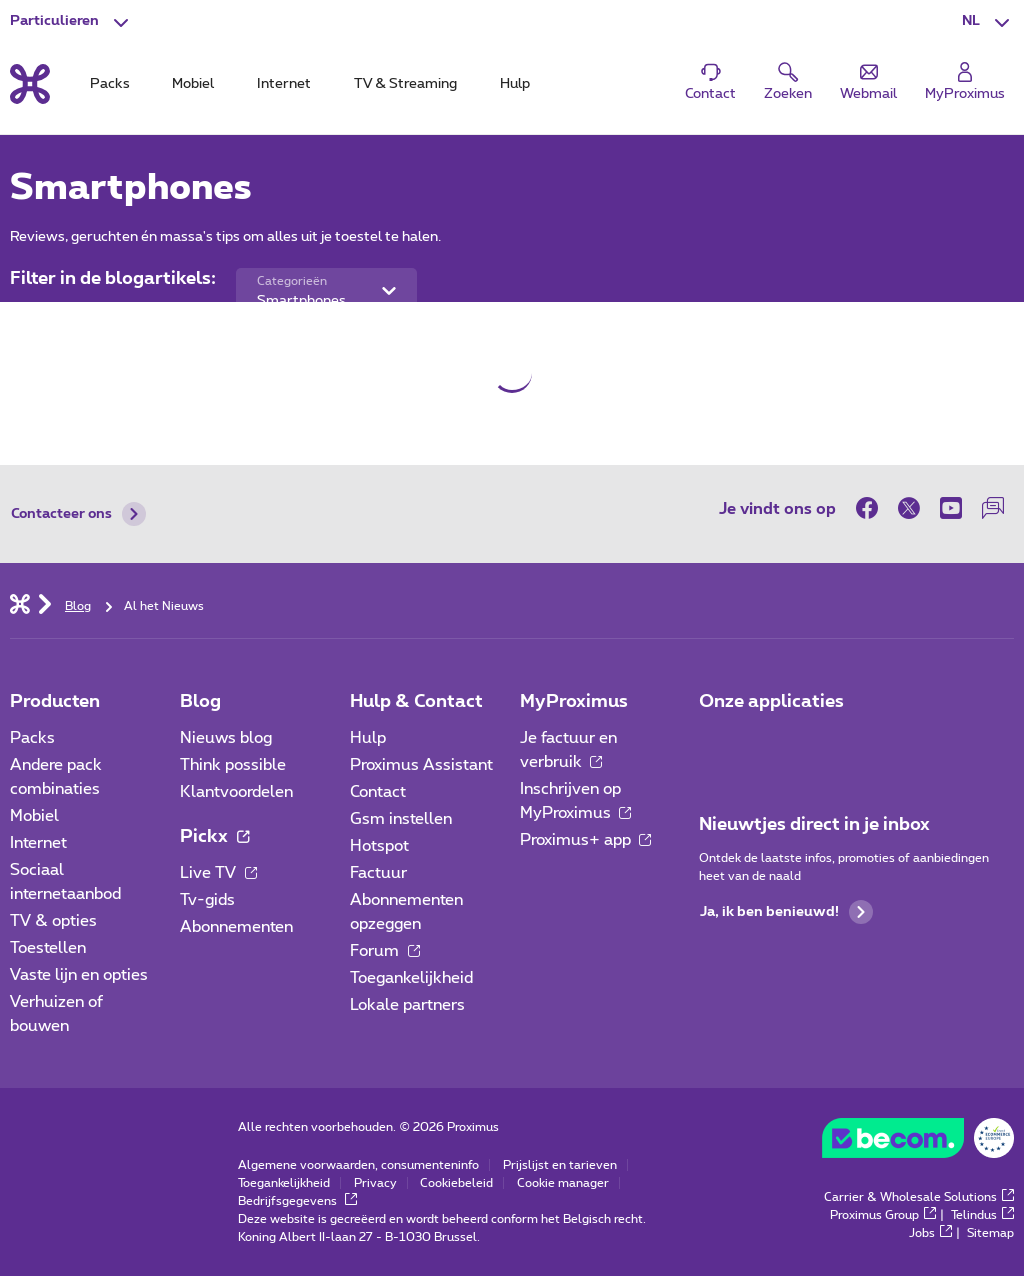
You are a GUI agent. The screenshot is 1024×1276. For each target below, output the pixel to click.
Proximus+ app (586, 840)
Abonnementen (236, 927)
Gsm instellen (401, 819)
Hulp (368, 738)
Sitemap (990, 1233)
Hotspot (379, 846)
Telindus (982, 1215)
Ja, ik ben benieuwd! (786, 912)
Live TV (218, 873)
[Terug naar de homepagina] (30, 84)
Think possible (233, 765)
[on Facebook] (872, 508)
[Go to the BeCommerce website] (918, 1143)
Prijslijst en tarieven (560, 1165)
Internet (38, 843)
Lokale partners (407, 1005)
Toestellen (48, 948)
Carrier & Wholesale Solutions (919, 1197)
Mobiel (34, 816)
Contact (378, 792)
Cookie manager (563, 1183)
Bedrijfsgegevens (297, 1201)
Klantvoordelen (236, 792)
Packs (32, 738)
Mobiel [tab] (193, 84)
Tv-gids (207, 900)
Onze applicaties (771, 702)
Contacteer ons (78, 514)
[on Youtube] (951, 508)
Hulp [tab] (515, 84)
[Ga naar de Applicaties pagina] (717, 744)
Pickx (214, 837)
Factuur (378, 873)
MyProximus (574, 702)
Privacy (375, 1183)
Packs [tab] (110, 84)
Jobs (930, 1233)
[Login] (965, 82)
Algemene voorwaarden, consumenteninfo (358, 1165)
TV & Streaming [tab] (405, 84)
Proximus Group (883, 1215)
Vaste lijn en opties (79, 975)
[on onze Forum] (993, 508)
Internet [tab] (284, 84)
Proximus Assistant (421, 765)
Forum (385, 951)
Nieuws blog (226, 738)
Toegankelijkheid (411, 978)
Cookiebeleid (456, 1183)
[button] (988, 22)
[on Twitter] (909, 508)
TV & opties (53, 921)
